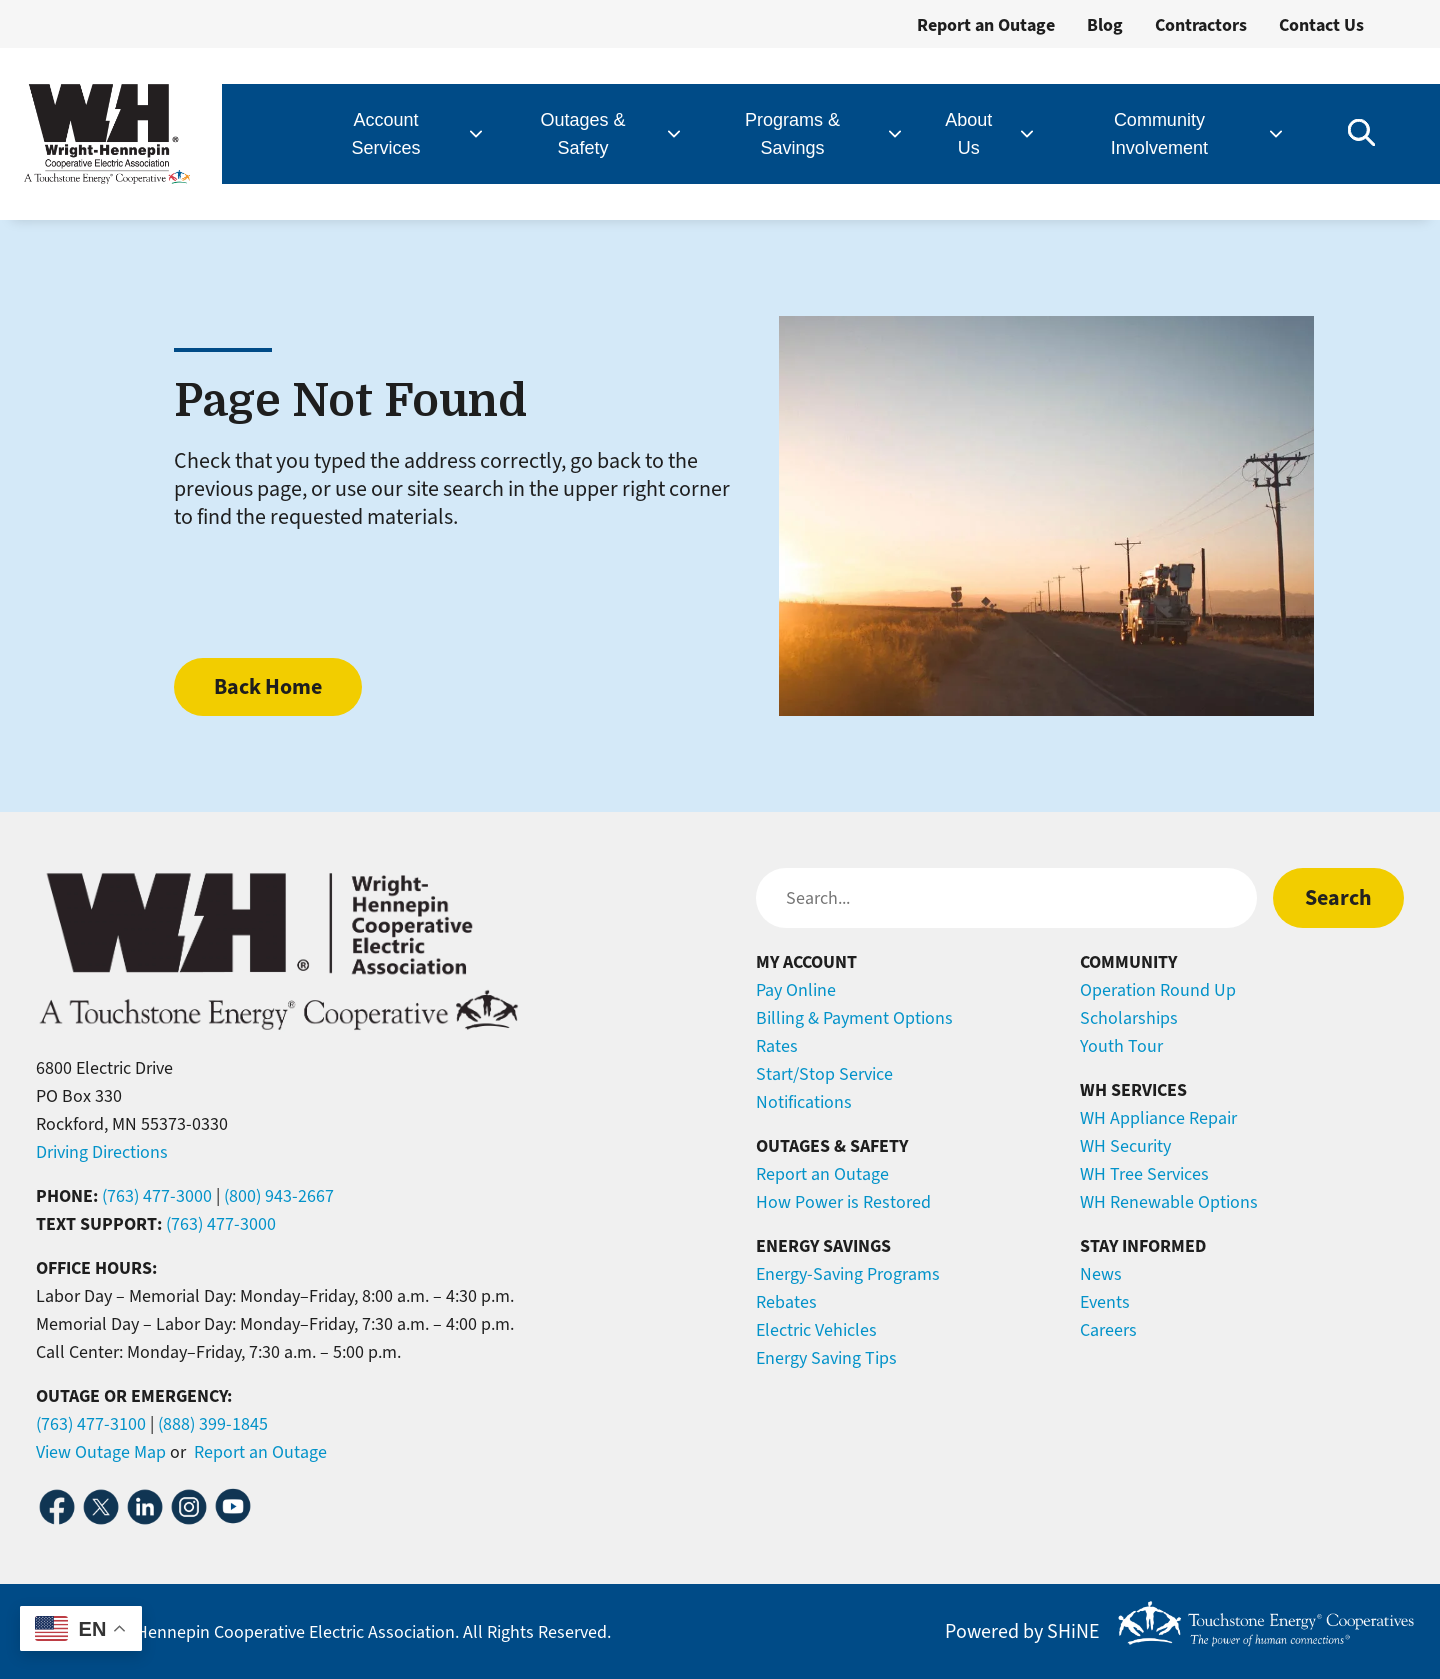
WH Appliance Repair (1158, 1118)
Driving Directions (102, 1152)
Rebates (786, 1302)
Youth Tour (1121, 1046)
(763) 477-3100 (91, 1424)
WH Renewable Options (1169, 1202)
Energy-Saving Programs (848, 1274)
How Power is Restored (843, 1202)
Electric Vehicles (816, 1330)
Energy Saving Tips (826, 1358)
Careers (1108, 1330)
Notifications (804, 1102)
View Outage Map (101, 1452)
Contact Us (1321, 25)
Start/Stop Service (824, 1074)
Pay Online (796, 990)
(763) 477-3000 (157, 1196)
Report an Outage (986, 25)
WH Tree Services (1144, 1174)
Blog (1105, 25)
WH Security (1125, 1146)
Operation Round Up (1158, 990)
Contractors (1201, 25)
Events (1105, 1302)
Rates (777, 1046)
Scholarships (1129, 1018)
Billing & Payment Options (854, 1018)
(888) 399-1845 (213, 1424)
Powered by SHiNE (1022, 1632)
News (1101, 1274)
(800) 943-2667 (279, 1196)
